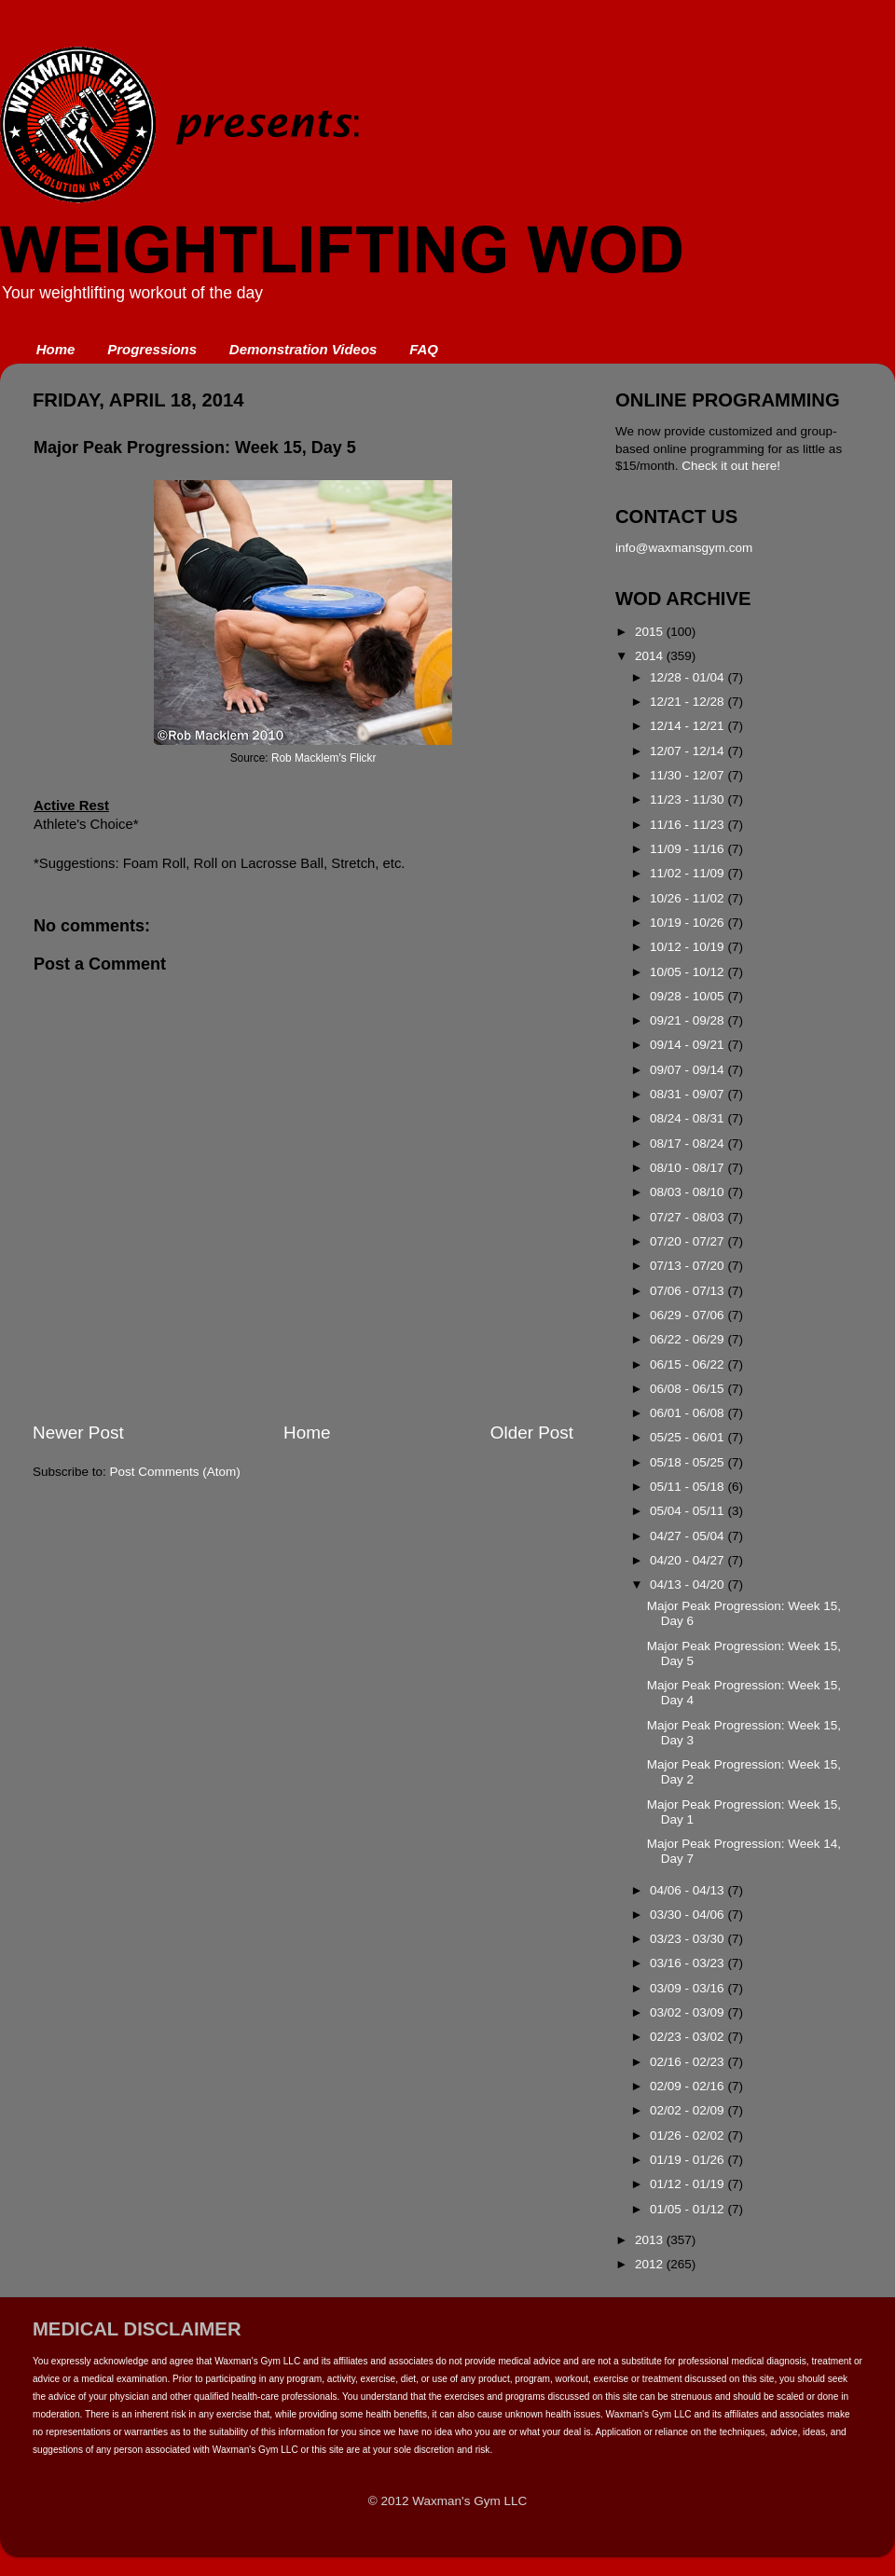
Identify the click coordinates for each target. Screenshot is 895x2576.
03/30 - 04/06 (688, 1915)
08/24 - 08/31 (688, 1118)
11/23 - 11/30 (688, 799)
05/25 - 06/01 (688, 1437)
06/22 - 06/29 (688, 1339)
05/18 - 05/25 (688, 1462)
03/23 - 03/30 (688, 1939)
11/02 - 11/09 (688, 873)
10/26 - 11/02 (688, 898)
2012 (651, 2264)
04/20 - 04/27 (688, 1560)
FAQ (423, 349)
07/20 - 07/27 (688, 1241)
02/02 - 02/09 (688, 2110)
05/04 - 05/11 (688, 1511)
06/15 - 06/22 (688, 1364)
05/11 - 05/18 (688, 1487)
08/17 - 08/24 (688, 1143)
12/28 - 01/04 (688, 677)
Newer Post (78, 1432)
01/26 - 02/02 (688, 2135)
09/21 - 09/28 (688, 1020)
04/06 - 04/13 (688, 1890)
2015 (651, 632)
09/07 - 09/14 (688, 1070)
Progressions (152, 349)
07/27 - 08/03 (688, 1217)
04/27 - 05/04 (688, 1536)
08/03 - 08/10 (688, 1192)
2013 (651, 2240)
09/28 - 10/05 (688, 996)
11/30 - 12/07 (688, 775)
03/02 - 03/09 (688, 2012)
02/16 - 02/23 (688, 2062)
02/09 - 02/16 (688, 2086)
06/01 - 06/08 (688, 1413)
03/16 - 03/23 (688, 1963)
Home (56, 349)
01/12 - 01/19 (688, 2184)
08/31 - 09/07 (688, 1094)
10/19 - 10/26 (688, 923)
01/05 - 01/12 (688, 2209)
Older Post (531, 1432)
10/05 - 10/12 (688, 972)
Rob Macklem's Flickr (323, 758)
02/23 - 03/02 (688, 2037)
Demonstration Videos (303, 349)
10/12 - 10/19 (688, 947)
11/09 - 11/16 (688, 849)
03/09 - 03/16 (688, 1988)
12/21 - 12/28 (688, 702)
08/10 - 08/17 (688, 1168)
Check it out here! (731, 466)
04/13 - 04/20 (688, 1584)
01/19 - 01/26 (688, 2160)
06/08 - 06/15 (688, 1389)
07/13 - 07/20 (688, 1266)
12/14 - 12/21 (688, 726)
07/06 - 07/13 (688, 1291)
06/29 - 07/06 (688, 1315)
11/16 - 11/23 (688, 825)
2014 (651, 656)
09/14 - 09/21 (688, 1045)
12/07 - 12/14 (688, 751)
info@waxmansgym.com (683, 548)
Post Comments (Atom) (175, 1472)
